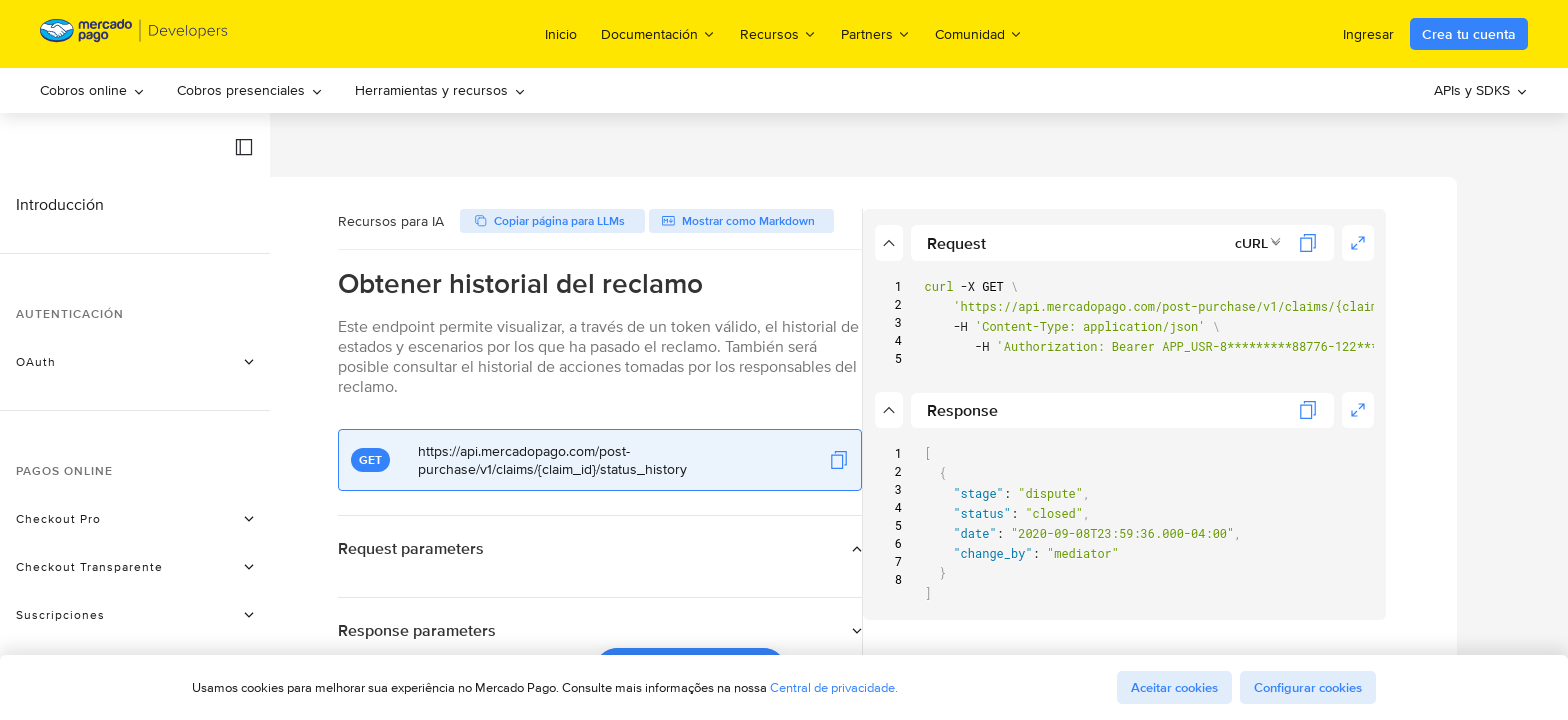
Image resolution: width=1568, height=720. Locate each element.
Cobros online (92, 90)
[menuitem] (92, 90)
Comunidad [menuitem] (979, 33)
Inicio (561, 34)
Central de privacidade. (834, 687)
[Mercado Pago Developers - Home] (134, 34)
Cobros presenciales (250, 90)
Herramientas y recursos (440, 90)
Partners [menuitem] (876, 33)
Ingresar (1368, 34)
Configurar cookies (1308, 687)
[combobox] (1337, 243)
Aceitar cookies (1174, 687)
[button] (244, 147)
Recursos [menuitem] (778, 33)
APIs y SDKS (1481, 90)
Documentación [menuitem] (658, 33)
